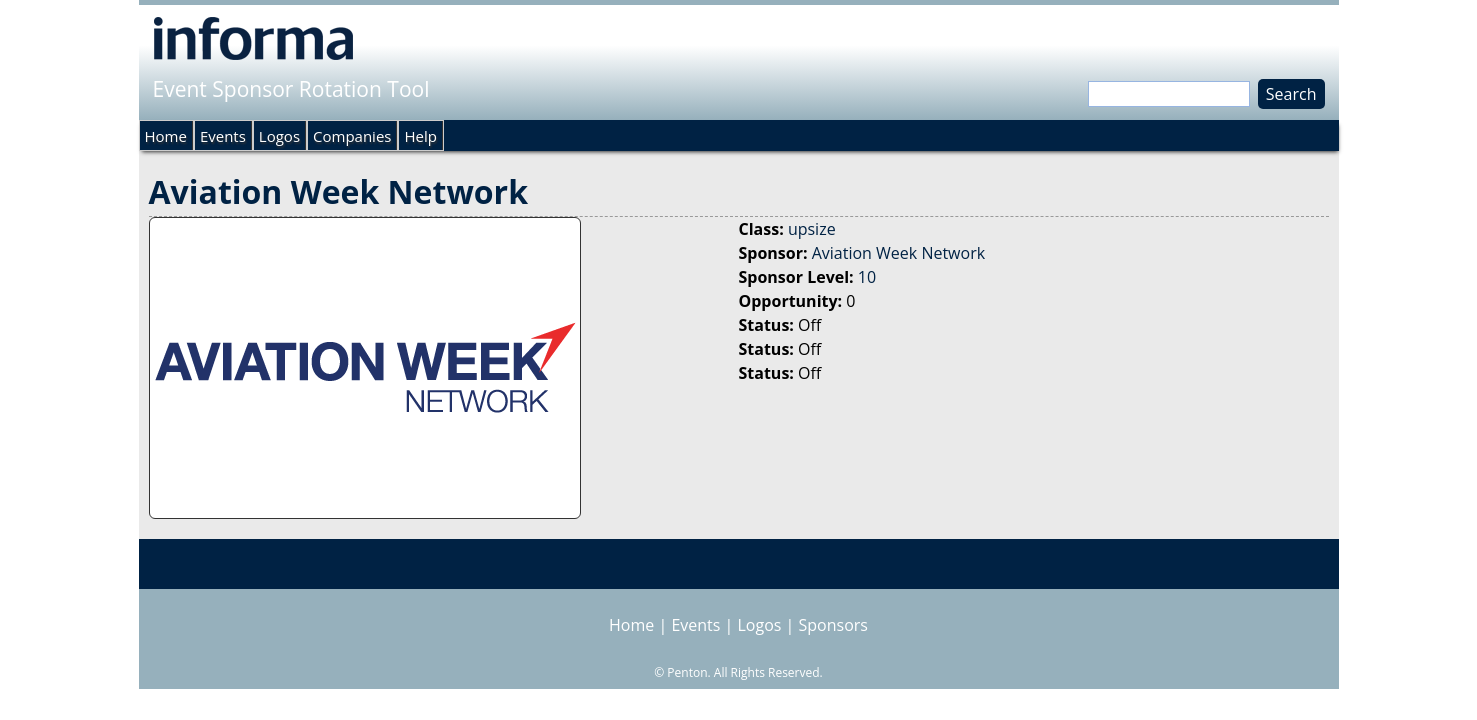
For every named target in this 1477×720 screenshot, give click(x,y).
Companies (352, 136)
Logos (279, 136)
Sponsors (833, 625)
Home (166, 136)
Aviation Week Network (898, 253)
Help (420, 136)
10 (867, 277)
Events (223, 136)
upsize (812, 229)
